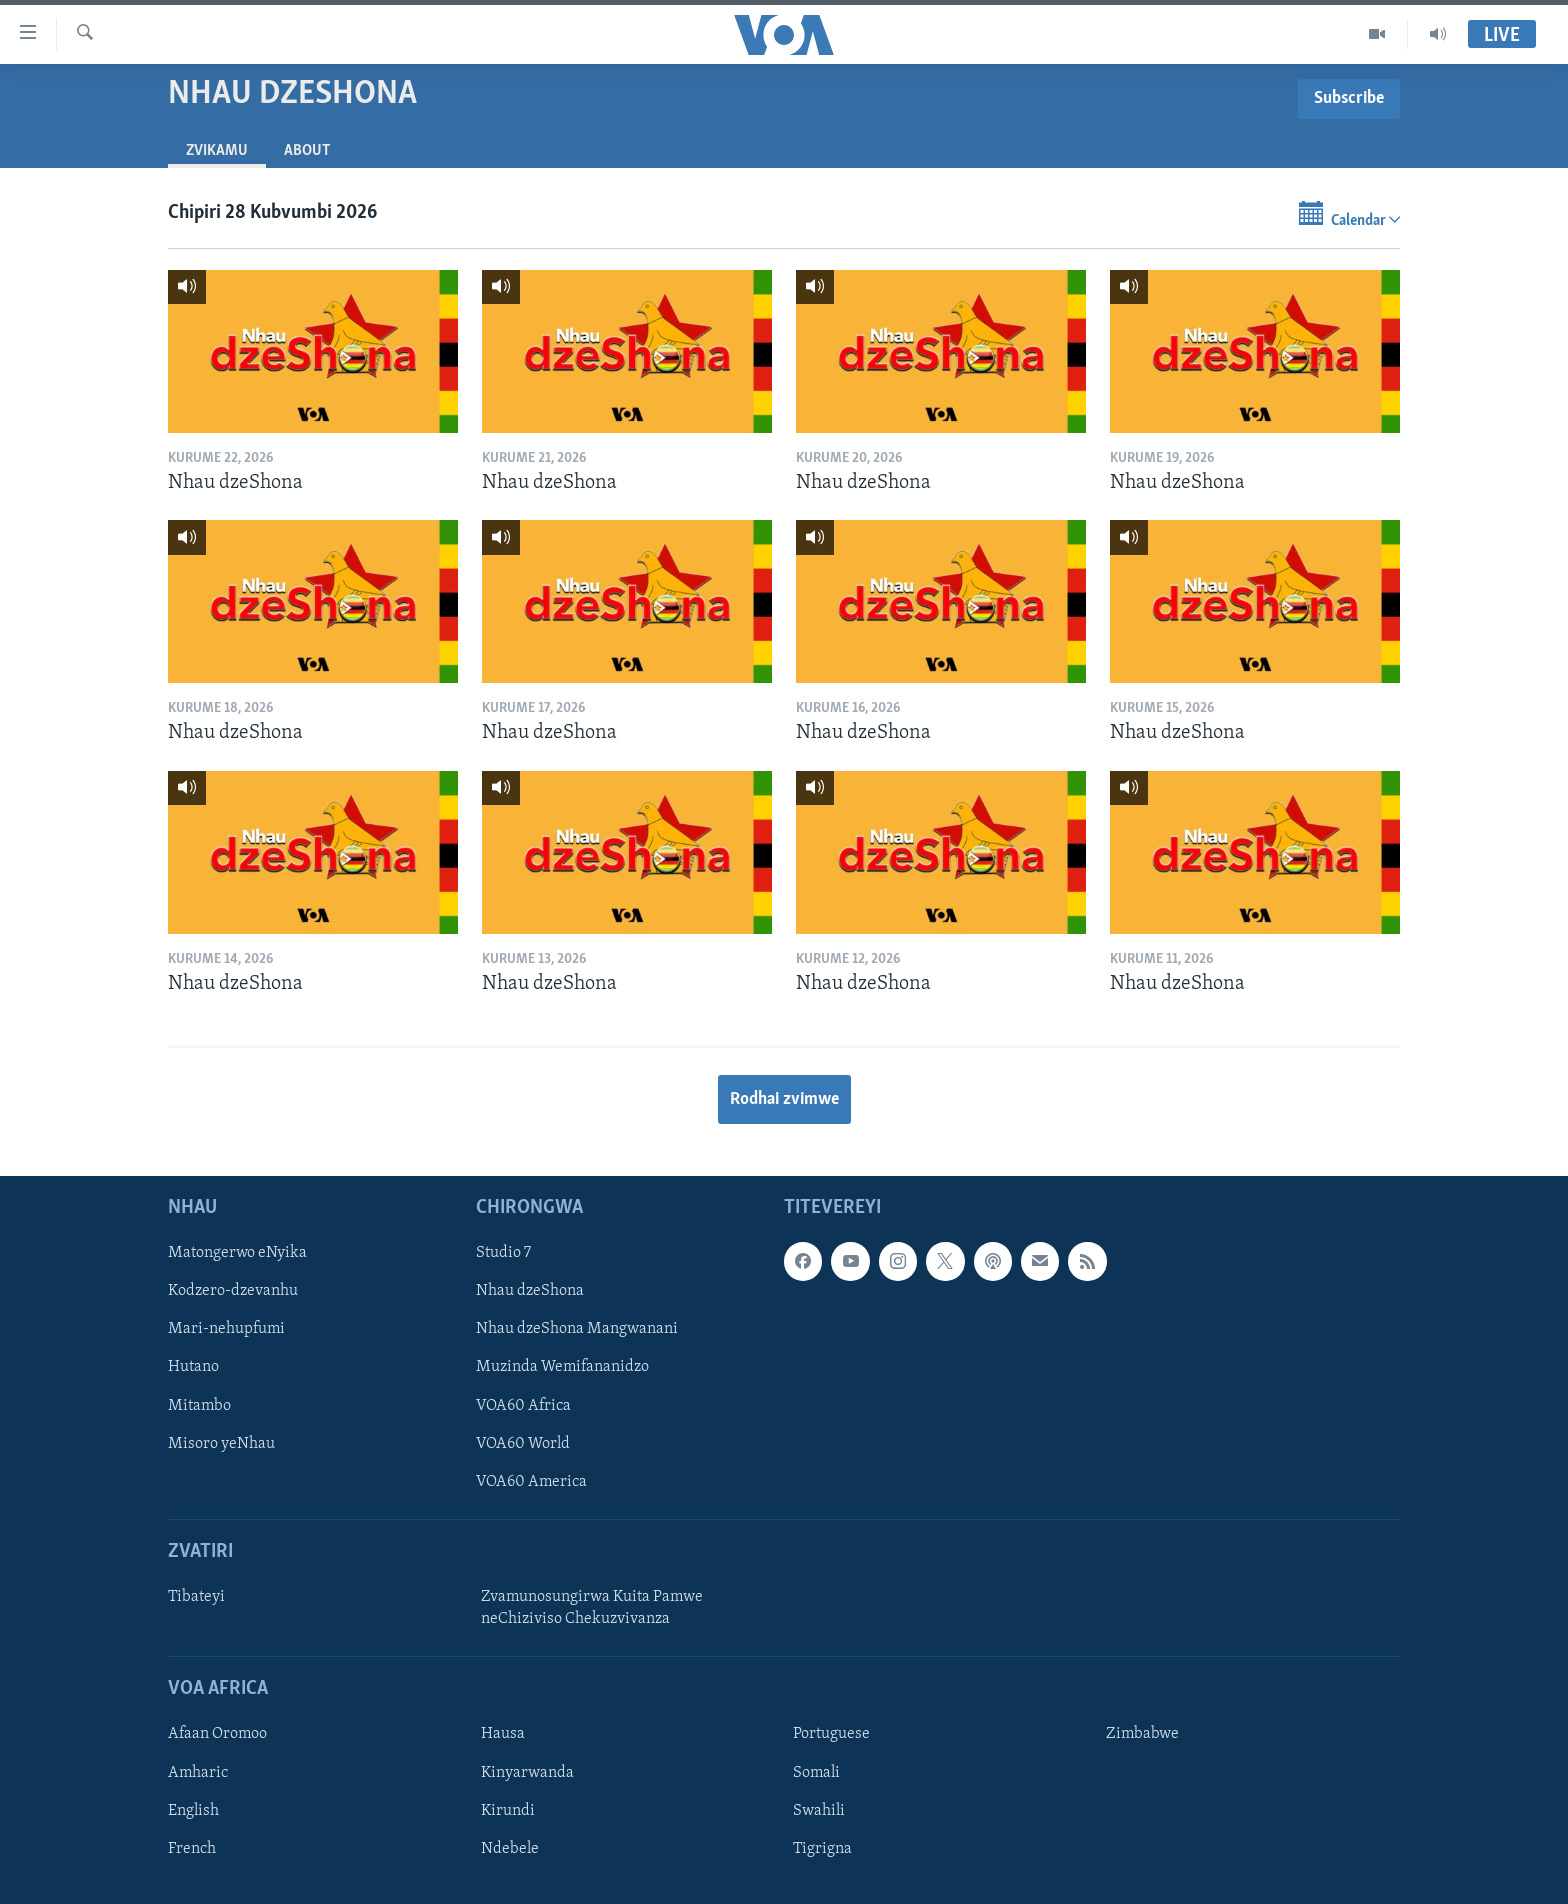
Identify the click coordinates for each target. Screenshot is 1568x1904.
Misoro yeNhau (221, 1444)
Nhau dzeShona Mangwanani (577, 1330)
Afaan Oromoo (217, 1735)
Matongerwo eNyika (237, 1254)
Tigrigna (822, 1849)
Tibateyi (196, 1597)
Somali (816, 1773)
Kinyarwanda (527, 1773)
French (192, 1849)
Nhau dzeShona (530, 1292)
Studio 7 (503, 1254)
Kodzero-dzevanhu (233, 1292)
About (307, 151)
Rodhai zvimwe (784, 1099)
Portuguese (831, 1735)
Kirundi (508, 1811)
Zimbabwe (1142, 1735)
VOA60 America (531, 1482)
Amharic (198, 1773)
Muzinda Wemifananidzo (562, 1368)
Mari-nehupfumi (226, 1330)
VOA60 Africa (523, 1406)
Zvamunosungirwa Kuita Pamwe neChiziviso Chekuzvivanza (592, 1608)
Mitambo (199, 1406)
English (193, 1811)
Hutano (193, 1368)
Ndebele (510, 1849)
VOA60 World (523, 1444)
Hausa (503, 1735)
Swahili (819, 1811)
